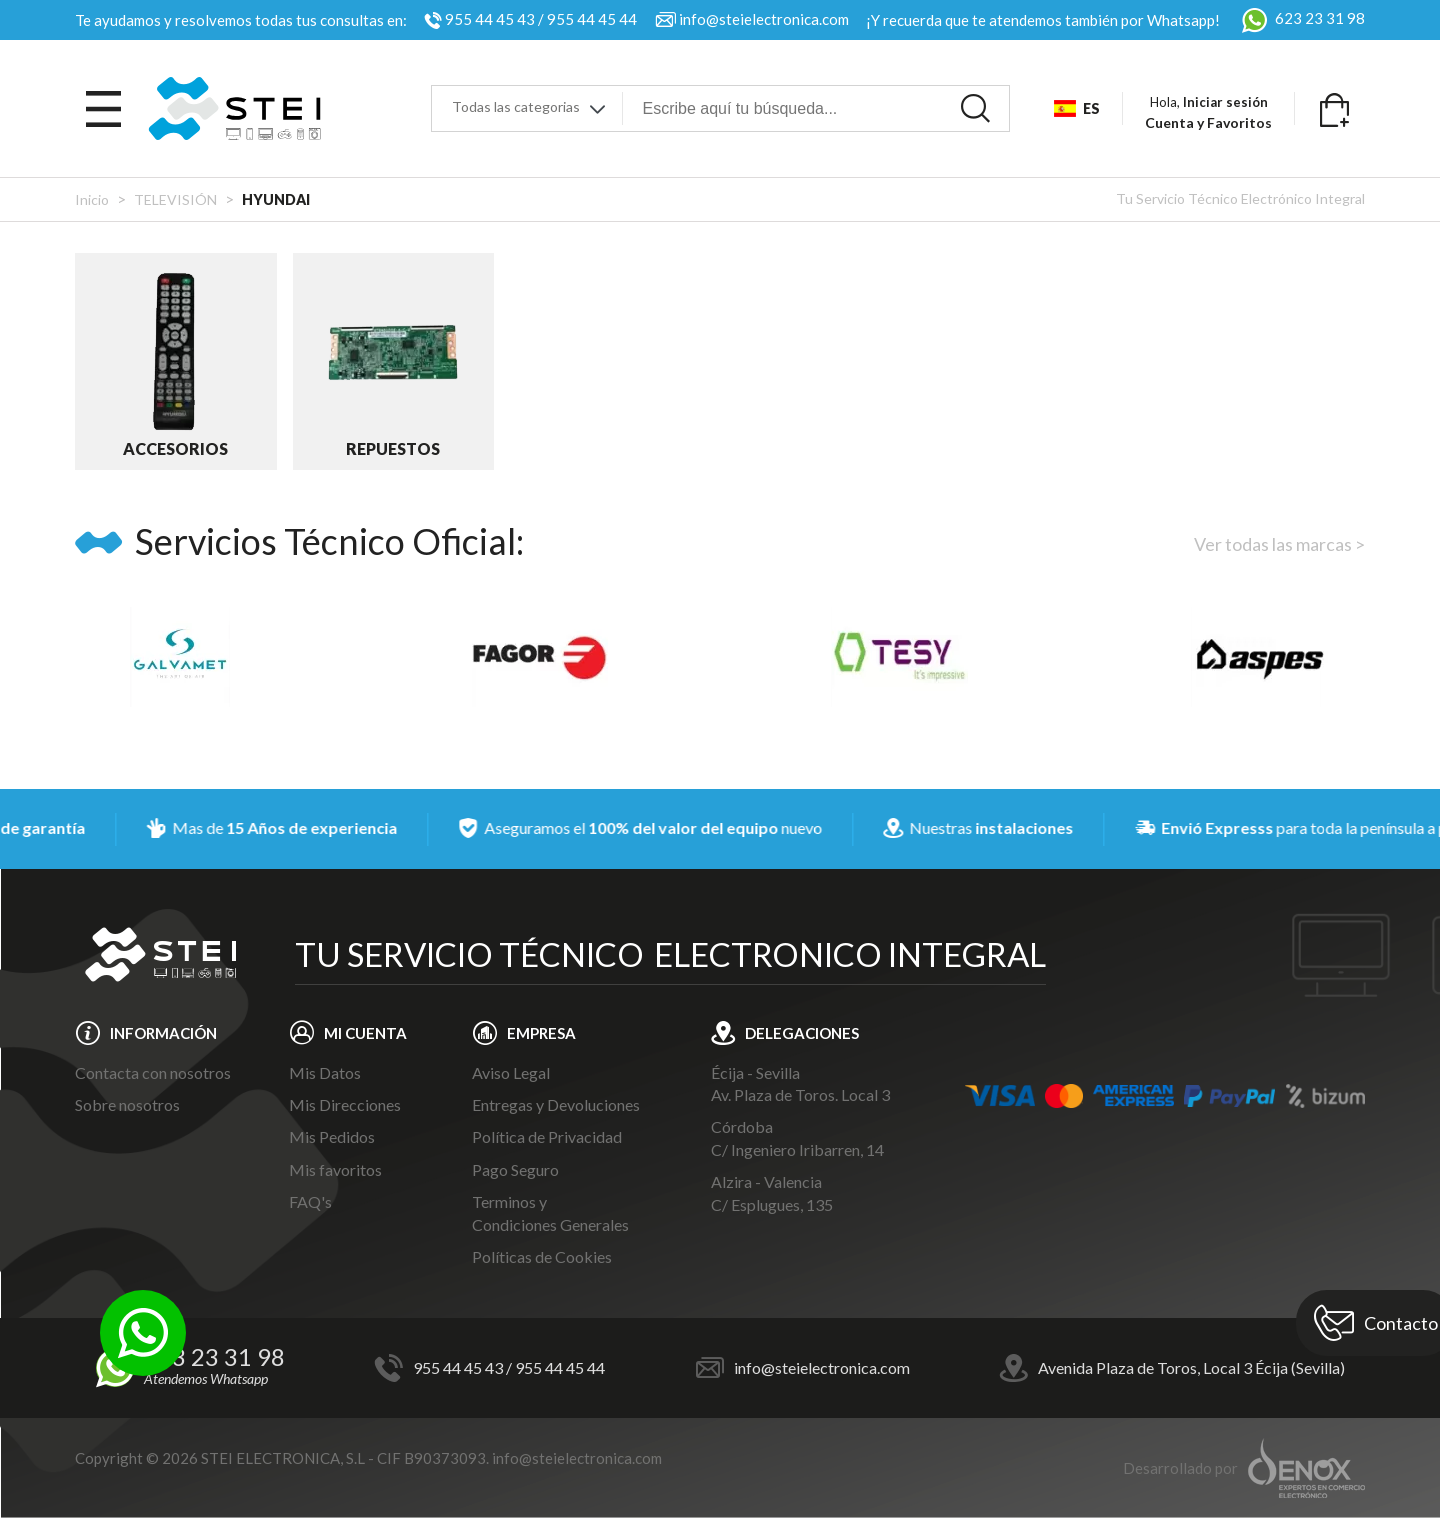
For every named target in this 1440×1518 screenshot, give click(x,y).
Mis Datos (325, 1072)
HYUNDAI (276, 199)
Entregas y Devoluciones (556, 1104)
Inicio (92, 199)
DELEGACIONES (802, 1033)
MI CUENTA (365, 1033)
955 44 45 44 (592, 19)
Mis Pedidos (332, 1136)
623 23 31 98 (1301, 18)
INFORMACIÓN (163, 1033)
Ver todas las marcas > (1279, 544)
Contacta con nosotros (153, 1072)
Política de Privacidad (547, 1136)
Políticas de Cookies (542, 1256)
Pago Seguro (515, 1169)
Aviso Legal (511, 1072)
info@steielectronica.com (764, 19)
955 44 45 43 (490, 19)
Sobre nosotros (127, 1104)
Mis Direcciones (345, 1104)
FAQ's (310, 1201)
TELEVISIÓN (175, 199)
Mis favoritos (335, 1169)
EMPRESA (541, 1033)
